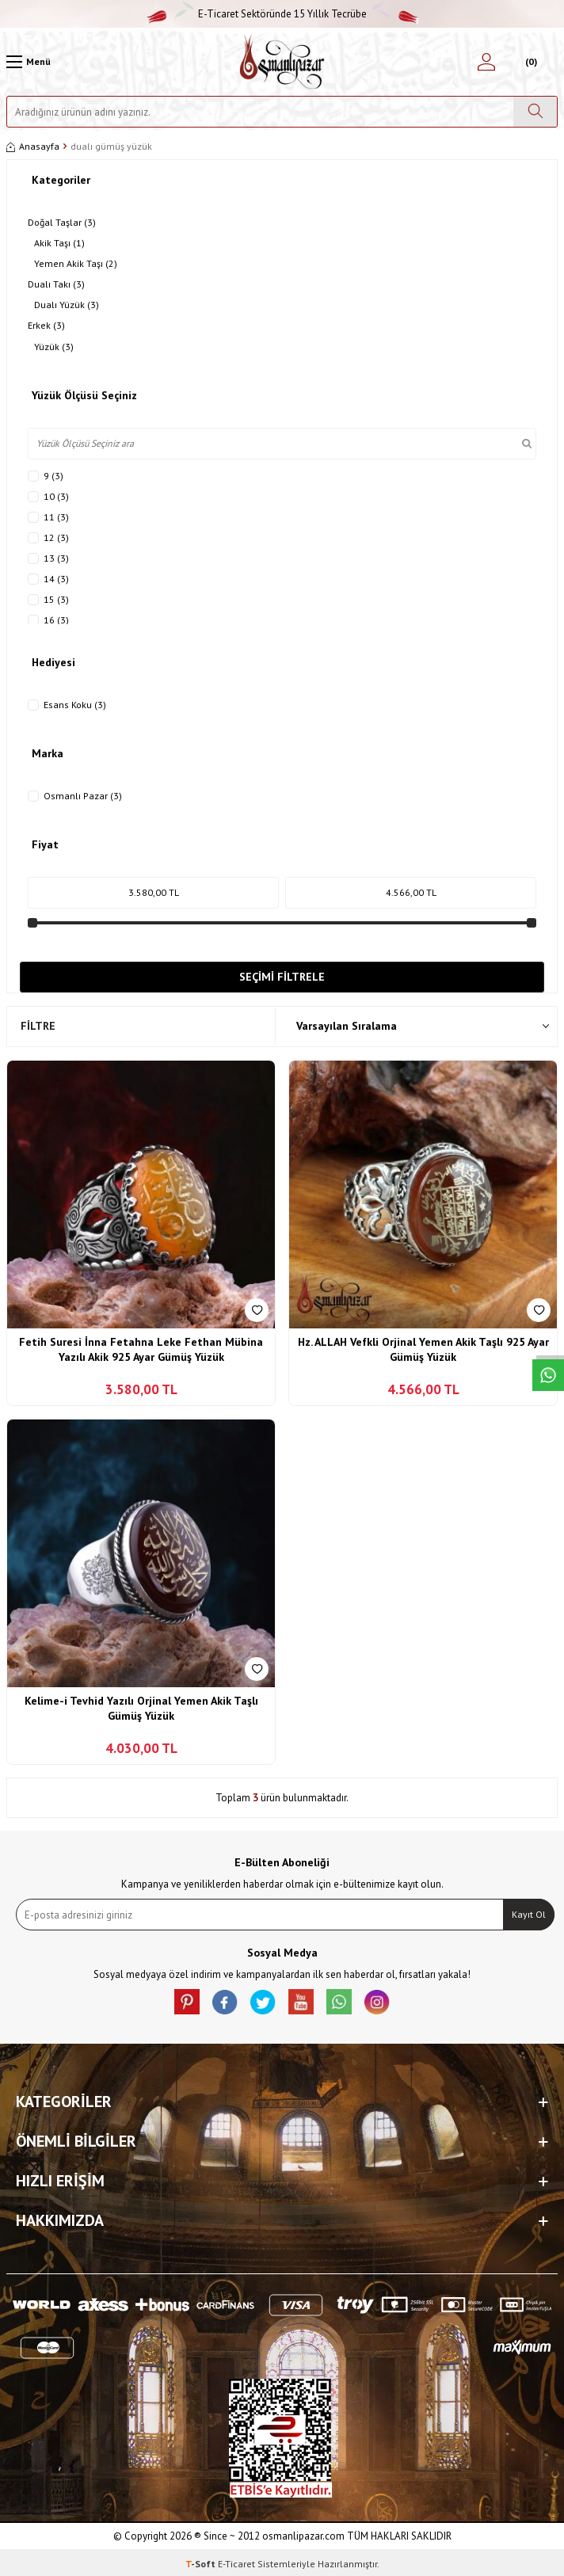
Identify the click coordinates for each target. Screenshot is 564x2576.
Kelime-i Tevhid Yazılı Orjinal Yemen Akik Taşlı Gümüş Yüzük (141, 1709)
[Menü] (28, 61)
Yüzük (54, 347)
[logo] (282, 62)
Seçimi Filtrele (282, 977)
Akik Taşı (59, 243)
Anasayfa (32, 146)
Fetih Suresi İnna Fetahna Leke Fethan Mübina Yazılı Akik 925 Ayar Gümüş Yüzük (141, 1350)
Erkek (46, 325)
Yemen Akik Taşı (75, 263)
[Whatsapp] (339, 2001)
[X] (263, 2001)
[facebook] (225, 2001)
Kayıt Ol (529, 1914)
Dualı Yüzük (66, 305)
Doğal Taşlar (62, 222)
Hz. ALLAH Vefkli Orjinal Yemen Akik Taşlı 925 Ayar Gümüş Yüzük (423, 1350)
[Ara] (535, 112)
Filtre (38, 1026)
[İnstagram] (377, 2001)
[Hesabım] (486, 61)
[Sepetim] (529, 61)
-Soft (201, 2564)
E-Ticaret (236, 2564)
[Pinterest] (187, 2001)
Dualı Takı (56, 284)
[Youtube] (301, 2001)
